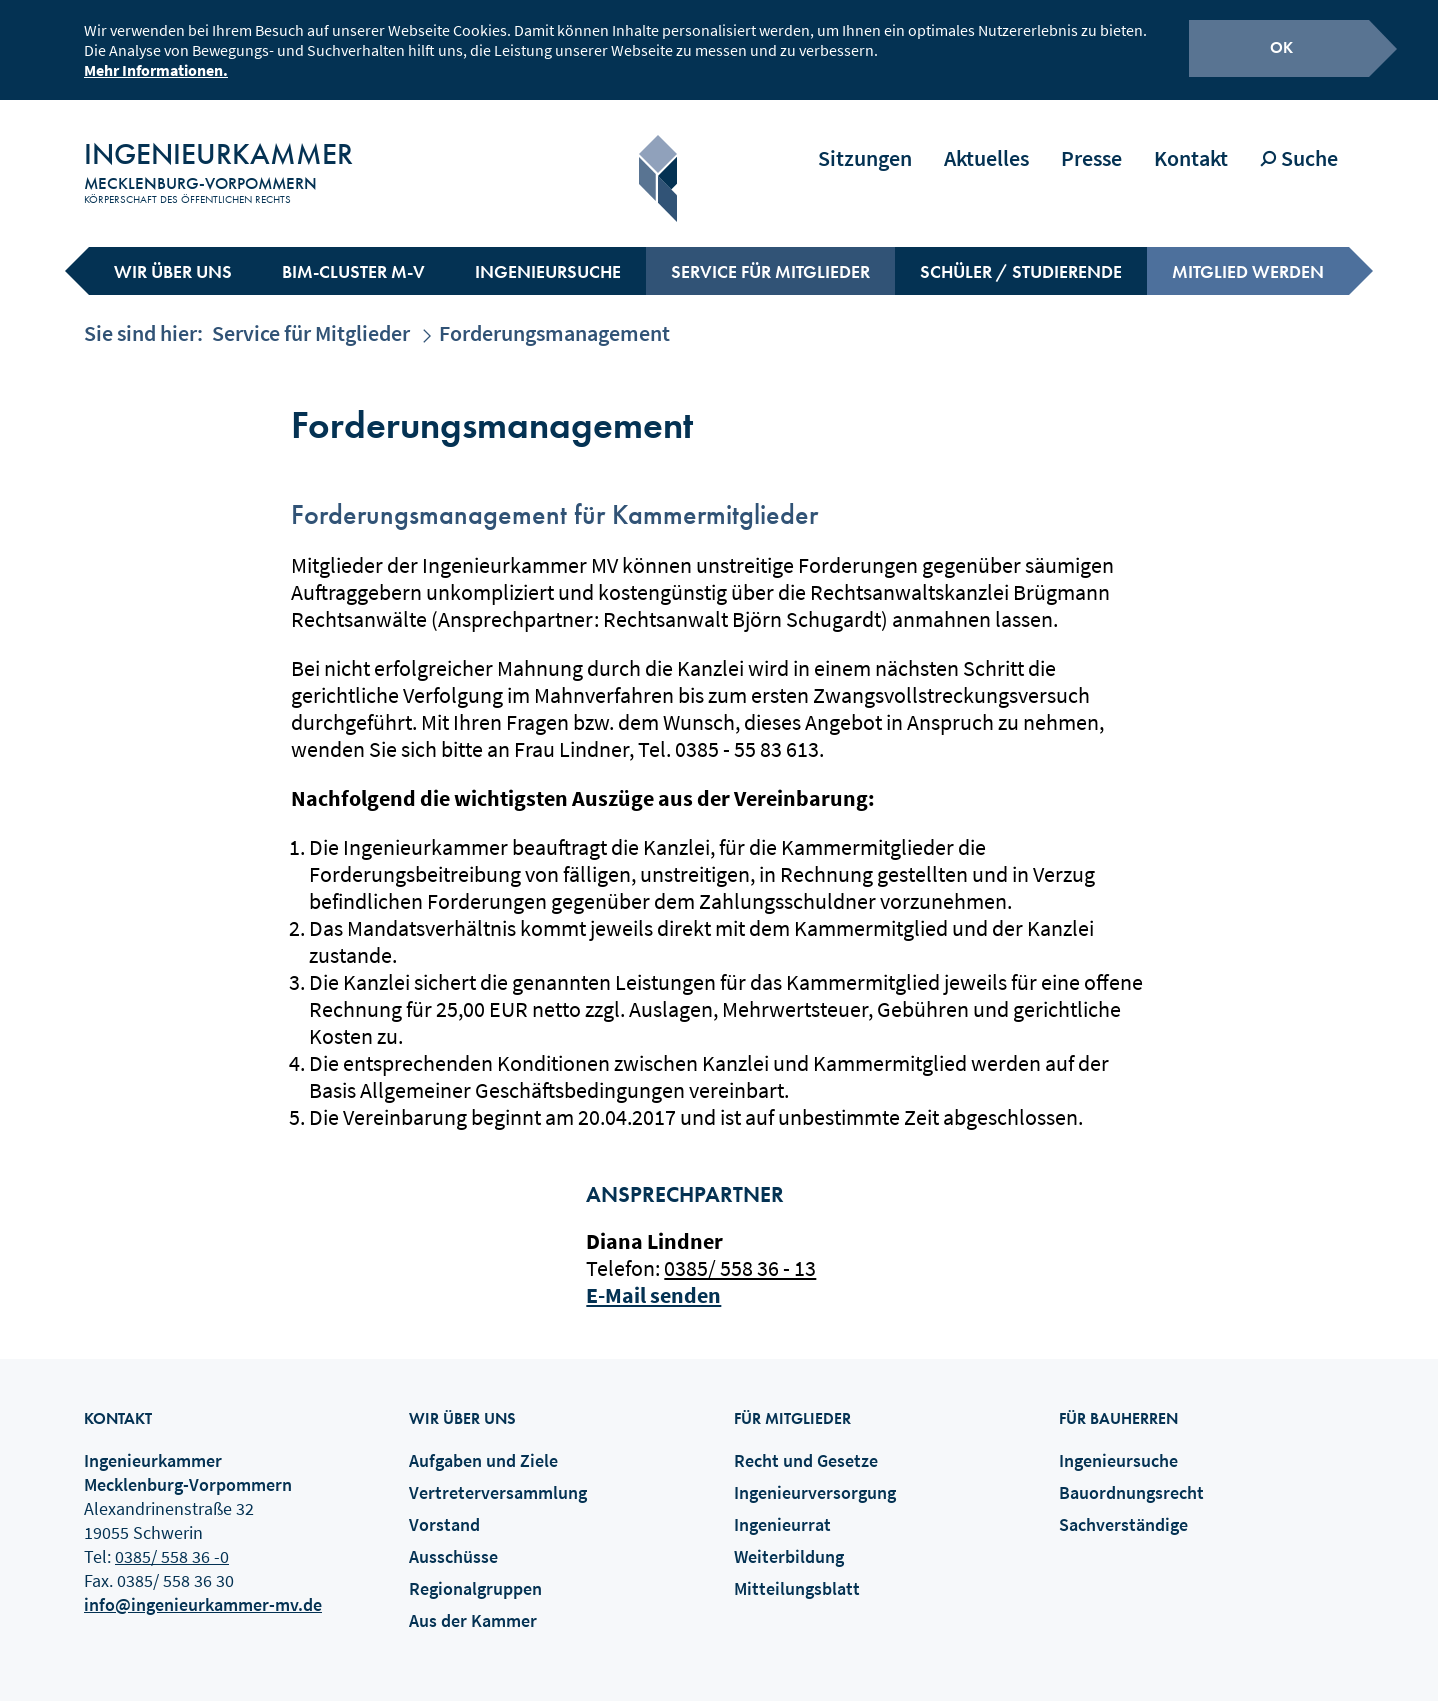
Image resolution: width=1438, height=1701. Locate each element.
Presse (1091, 144)
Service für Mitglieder (770, 257)
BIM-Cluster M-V (353, 257)
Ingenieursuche (548, 257)
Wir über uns (173, 257)
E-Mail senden (653, 1281)
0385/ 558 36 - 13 (740, 1254)
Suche (1299, 144)
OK (1281, 44)
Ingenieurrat (782, 1510)
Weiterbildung (789, 1542)
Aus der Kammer (473, 1606)
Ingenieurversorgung (815, 1478)
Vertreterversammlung (498, 1478)
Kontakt (1191, 144)
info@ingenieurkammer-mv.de (203, 1590)
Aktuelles (986, 144)
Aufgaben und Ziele (483, 1446)
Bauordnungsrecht (1131, 1478)
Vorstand (444, 1510)
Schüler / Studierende (1021, 257)
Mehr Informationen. (156, 67)
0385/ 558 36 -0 (172, 1542)
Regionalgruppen (475, 1574)
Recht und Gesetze (806, 1446)
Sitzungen (865, 144)
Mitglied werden (1248, 257)
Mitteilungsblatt (797, 1574)
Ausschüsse (453, 1542)
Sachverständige (1123, 1510)
